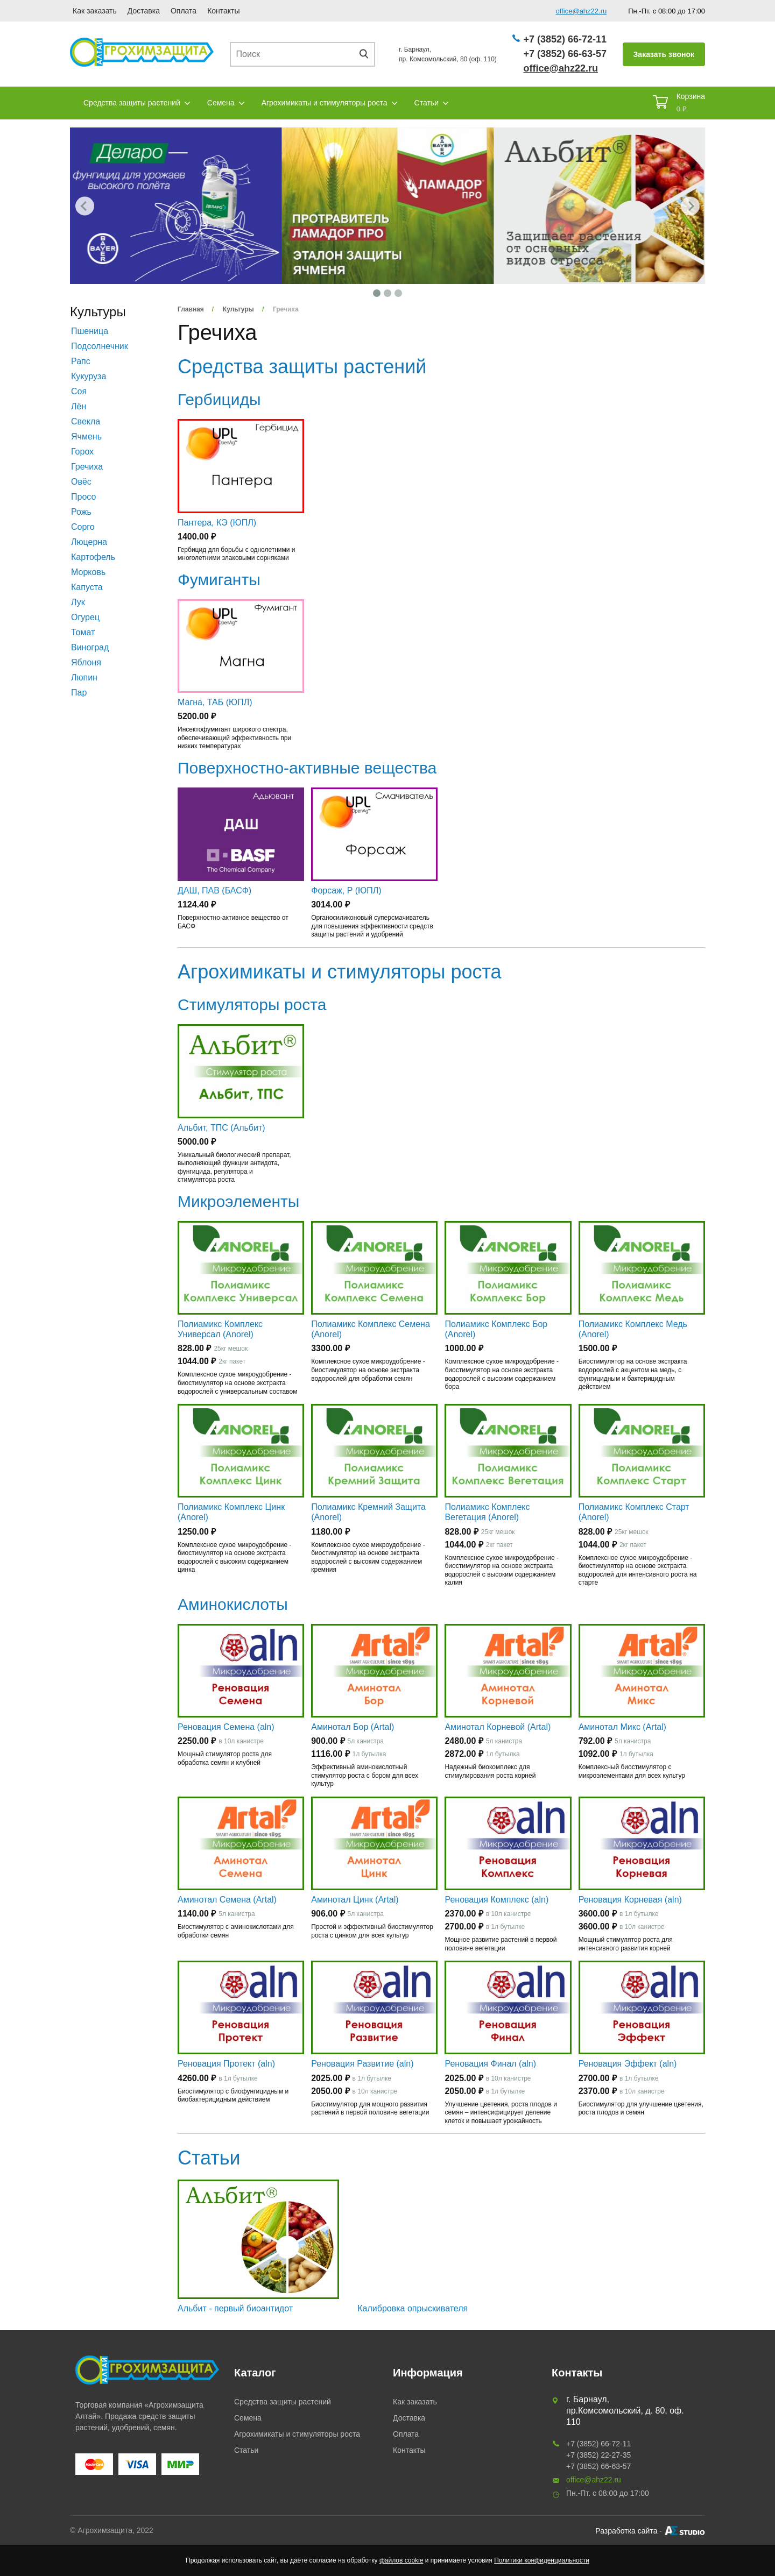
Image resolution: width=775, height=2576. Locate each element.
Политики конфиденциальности (541, 2560)
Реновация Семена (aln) (226, 1726)
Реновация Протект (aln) (226, 2063)
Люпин (84, 677)
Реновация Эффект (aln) (628, 2063)
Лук (78, 602)
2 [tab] (387, 293)
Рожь (81, 511)
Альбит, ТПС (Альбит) (221, 1127)
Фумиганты (219, 579)
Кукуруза (88, 376)
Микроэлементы (238, 1201)
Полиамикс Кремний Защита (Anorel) (368, 1512)
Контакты (223, 10)
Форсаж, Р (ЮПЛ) (346, 890)
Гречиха (87, 466)
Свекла (85, 421)
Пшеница (89, 331)
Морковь (88, 572)
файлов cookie (401, 2560)
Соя (79, 391)
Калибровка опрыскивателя (412, 2308)
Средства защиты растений (131, 102)
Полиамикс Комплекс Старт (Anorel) (634, 1512)
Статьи (426, 102)
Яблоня (86, 662)
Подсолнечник (99, 346)
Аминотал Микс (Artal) (622, 1726)
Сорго (83, 526)
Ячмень (86, 436)
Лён (78, 406)
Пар (79, 692)
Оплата (183, 10)
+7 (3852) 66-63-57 (565, 53)
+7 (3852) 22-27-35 (598, 2455)
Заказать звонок (663, 54)
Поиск (367, 54)
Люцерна (89, 542)
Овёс (81, 481)
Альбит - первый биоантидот (235, 2308)
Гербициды (219, 399)
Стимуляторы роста (252, 1004)
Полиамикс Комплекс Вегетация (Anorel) (487, 1512)
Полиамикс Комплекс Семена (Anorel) (370, 1329)
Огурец (85, 617)
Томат (83, 632)
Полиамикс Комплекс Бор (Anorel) (496, 1329)
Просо (83, 496)
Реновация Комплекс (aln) (496, 1899)
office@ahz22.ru (581, 11)
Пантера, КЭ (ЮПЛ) (217, 522)
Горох (82, 451)
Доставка (144, 10)
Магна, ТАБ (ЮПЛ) (215, 702)
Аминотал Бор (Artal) (352, 1726)
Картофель (93, 557)
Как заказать (95, 10)
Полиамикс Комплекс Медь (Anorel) (633, 1329)
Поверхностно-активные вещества (307, 768)
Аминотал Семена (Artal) (227, 1899)
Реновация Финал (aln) (490, 2063)
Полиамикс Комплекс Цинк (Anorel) (231, 1512)
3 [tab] (398, 293)
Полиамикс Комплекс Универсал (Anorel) (220, 1329)
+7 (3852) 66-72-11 (565, 39)
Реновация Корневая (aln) (630, 1899)
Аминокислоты (233, 1604)
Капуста (87, 587)
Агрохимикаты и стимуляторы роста (325, 102)
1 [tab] (377, 293)
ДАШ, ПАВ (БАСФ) (214, 890)
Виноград (90, 647)
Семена (221, 102)
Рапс (80, 361)
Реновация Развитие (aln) (362, 2063)
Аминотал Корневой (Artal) (498, 1726)
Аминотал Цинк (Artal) (354, 1899)
